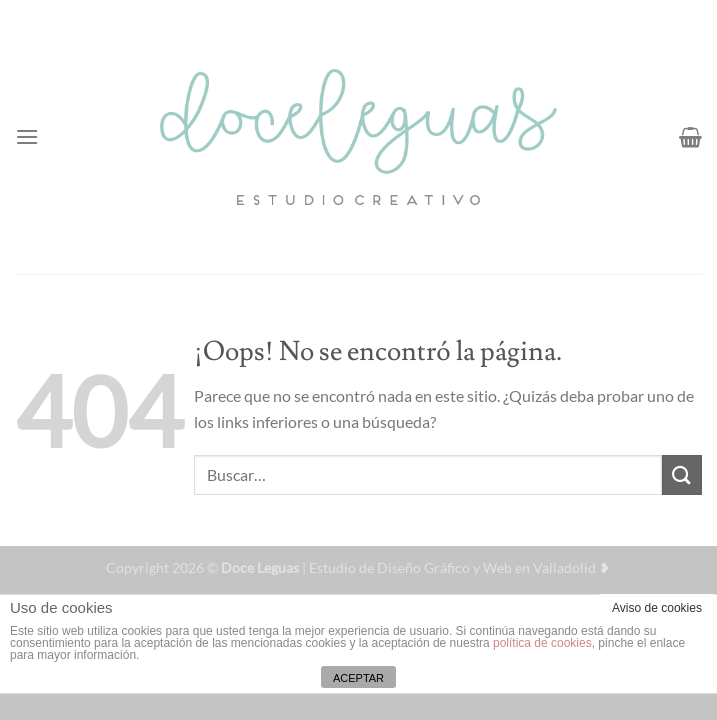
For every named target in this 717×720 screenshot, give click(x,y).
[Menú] (27, 136)
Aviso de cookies (657, 608)
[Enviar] (682, 474)
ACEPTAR (358, 678)
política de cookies (542, 643)
